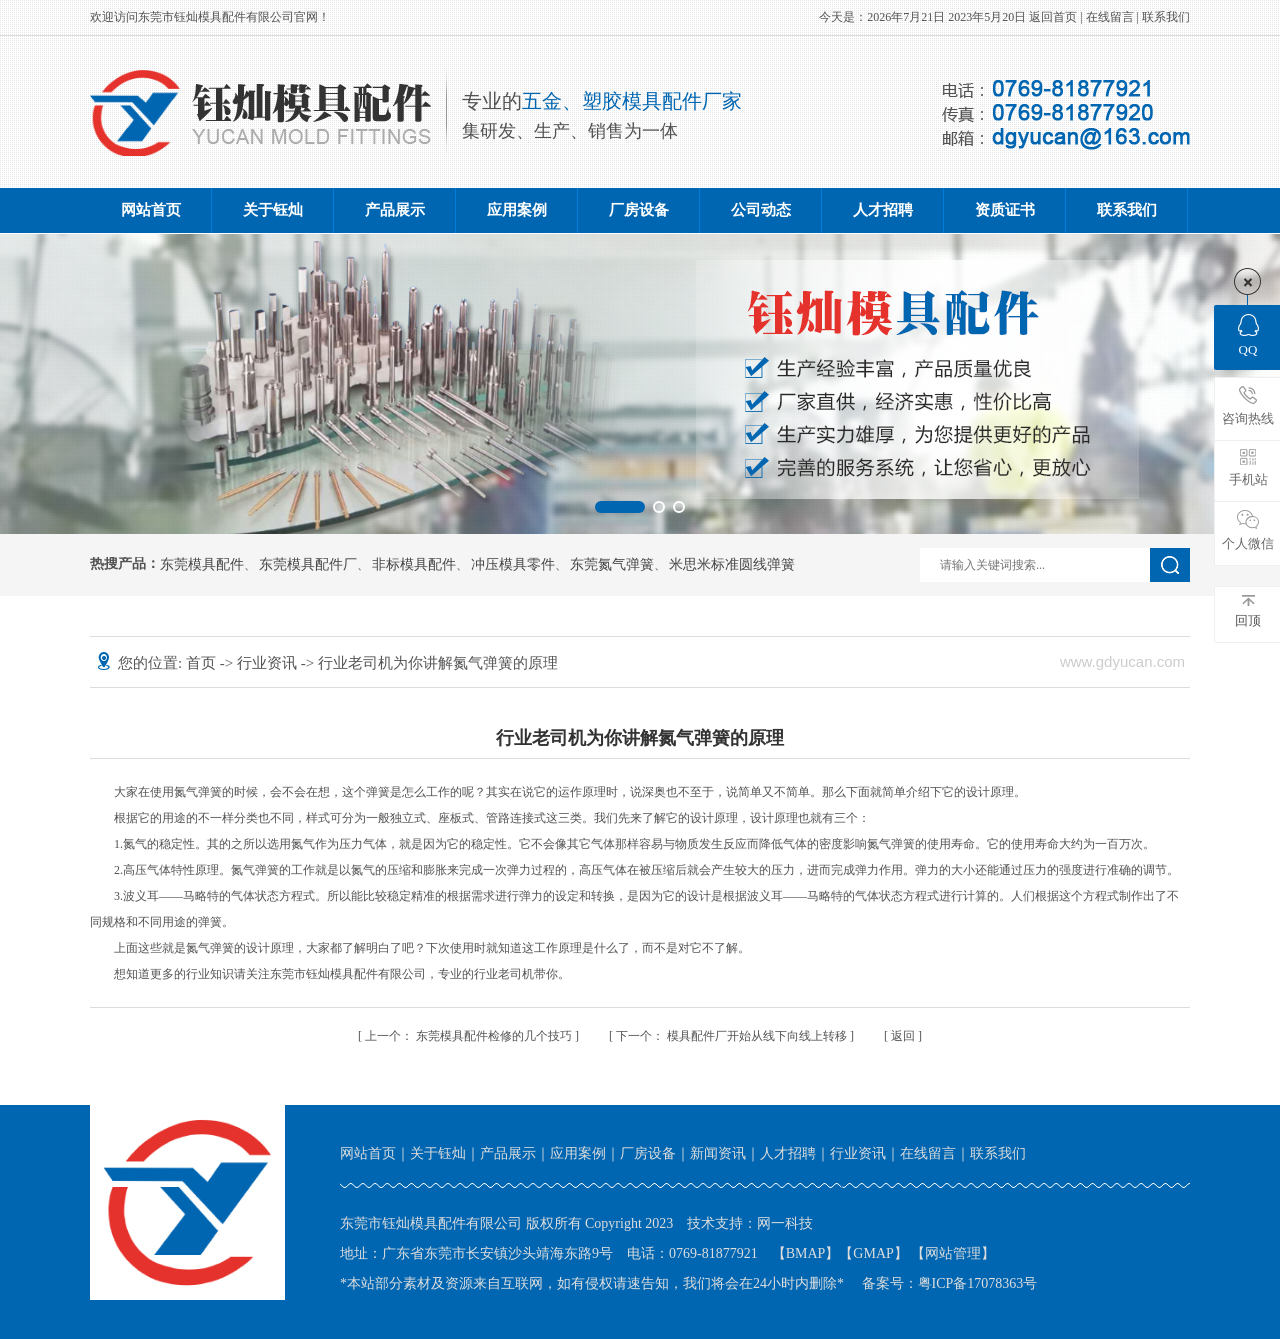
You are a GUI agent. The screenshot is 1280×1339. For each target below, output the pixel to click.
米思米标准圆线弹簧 (732, 565)
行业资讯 (269, 663)
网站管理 (953, 1253)
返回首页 (1053, 17)
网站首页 (151, 210)
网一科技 (785, 1223)
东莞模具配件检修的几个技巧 (470, 1036)
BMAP (806, 1253)
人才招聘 (883, 210)
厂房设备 (639, 210)
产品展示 (395, 210)
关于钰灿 (273, 210)
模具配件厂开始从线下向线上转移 (733, 1036)
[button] (620, 507)
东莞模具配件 (202, 565)
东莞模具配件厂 (308, 565)
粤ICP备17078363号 (978, 1283)
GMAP (873, 1253)
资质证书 (1005, 210)
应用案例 (517, 210)
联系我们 (1166, 17)
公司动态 (761, 210)
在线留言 (1110, 17)
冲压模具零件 (513, 565)
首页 (203, 663)
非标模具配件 (414, 565)
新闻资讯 (718, 1153)
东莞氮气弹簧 (612, 565)
